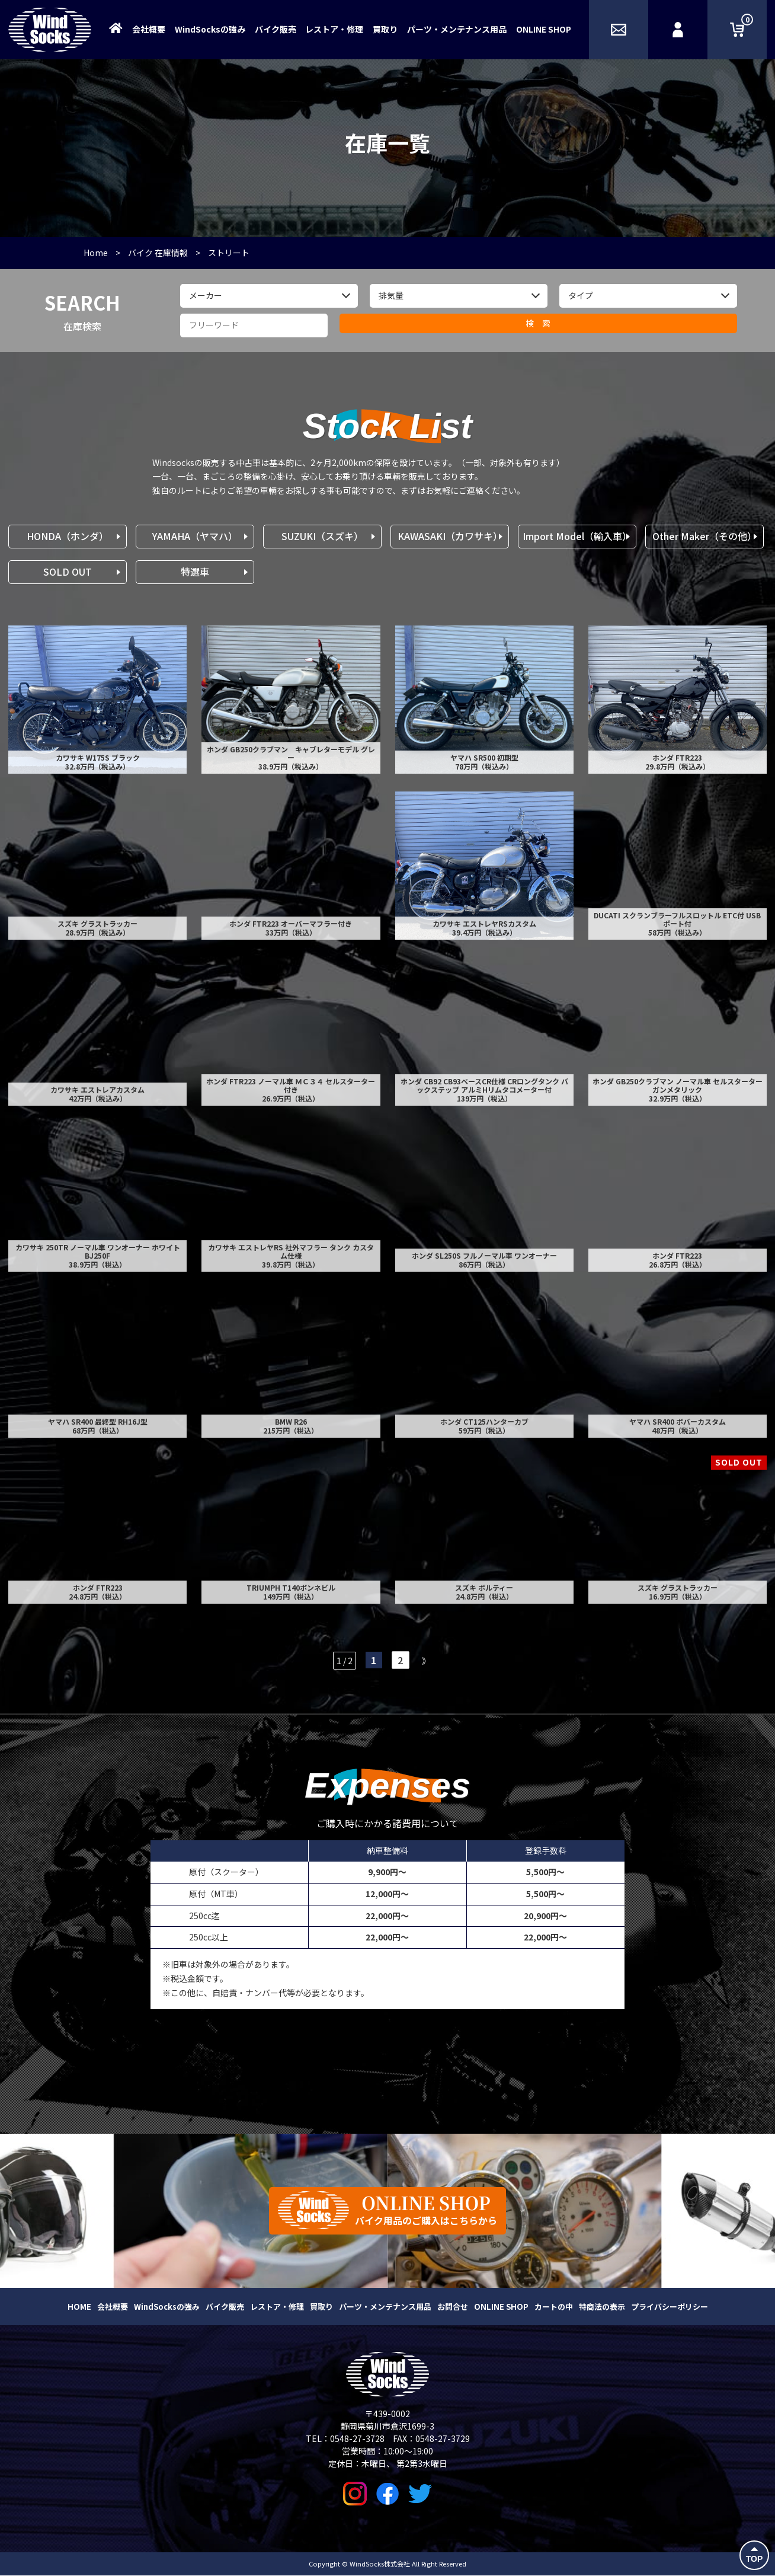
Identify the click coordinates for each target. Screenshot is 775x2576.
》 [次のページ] (426, 1661)
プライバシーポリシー (669, 2306)
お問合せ (452, 2306)
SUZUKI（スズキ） (322, 536)
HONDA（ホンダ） (67, 536)
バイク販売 (275, 29)
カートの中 (553, 2306)
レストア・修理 (334, 29)
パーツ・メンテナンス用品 (457, 29)
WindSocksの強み (210, 29)
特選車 (195, 571)
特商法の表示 (602, 2306)
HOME (79, 2306)
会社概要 (148, 29)
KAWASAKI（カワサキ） (450, 536)
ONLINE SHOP (543, 29)
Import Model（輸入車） (577, 536)
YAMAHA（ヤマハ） (195, 536)
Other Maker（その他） (704, 536)
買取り (385, 29)
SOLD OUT (67, 571)
